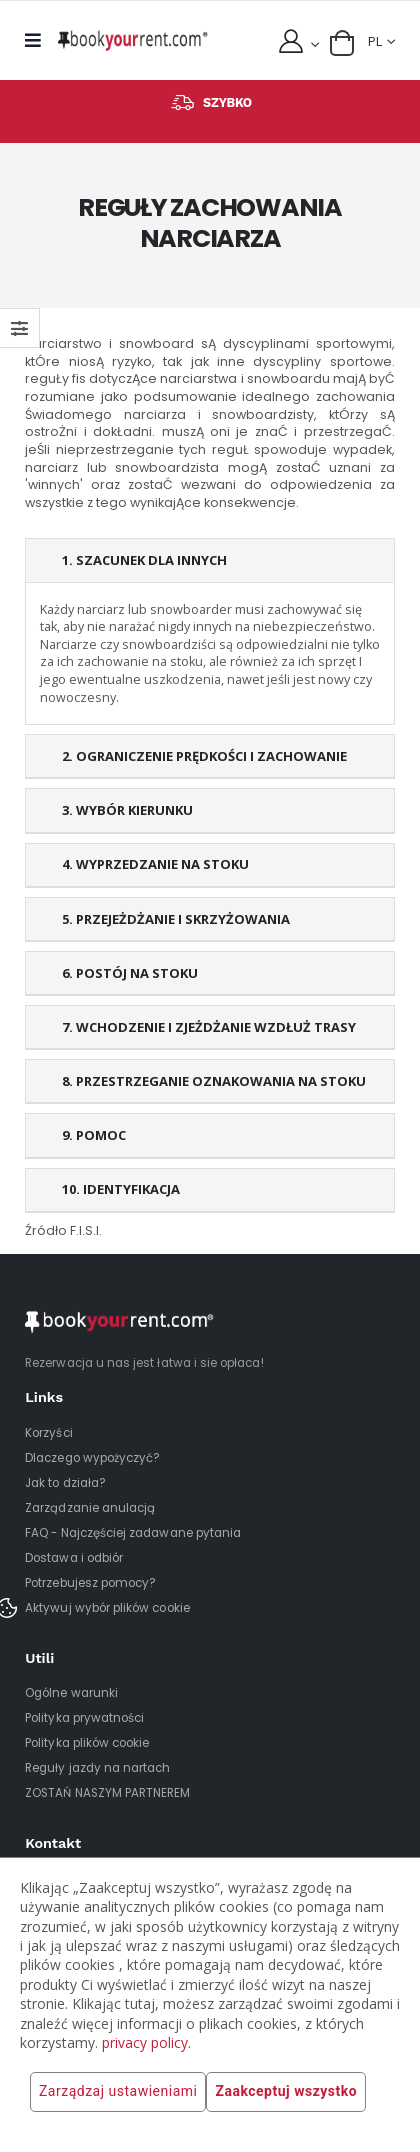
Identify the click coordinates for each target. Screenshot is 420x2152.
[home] (133, 40)
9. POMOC (94, 1135)
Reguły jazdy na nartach (97, 1768)
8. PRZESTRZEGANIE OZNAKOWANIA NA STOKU (214, 1081)
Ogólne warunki (71, 1693)
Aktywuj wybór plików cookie (107, 1608)
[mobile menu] (38, 40)
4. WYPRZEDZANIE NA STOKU (155, 864)
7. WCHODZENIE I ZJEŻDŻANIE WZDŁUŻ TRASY (209, 1027)
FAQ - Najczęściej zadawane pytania (133, 1533)
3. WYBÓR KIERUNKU (127, 810)
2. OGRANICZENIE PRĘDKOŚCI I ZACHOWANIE (204, 756)
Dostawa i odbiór (74, 1558)
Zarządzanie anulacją (90, 1508)
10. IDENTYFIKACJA (121, 1189)
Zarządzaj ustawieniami (118, 2092)
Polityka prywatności (84, 1718)
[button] (342, 43)
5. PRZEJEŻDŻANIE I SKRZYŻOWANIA (176, 919)
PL (375, 41)
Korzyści (48, 1433)
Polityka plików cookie (87, 1743)
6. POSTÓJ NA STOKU (130, 973)
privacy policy (145, 2042)
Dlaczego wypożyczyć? (92, 1458)
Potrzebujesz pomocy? (90, 1583)
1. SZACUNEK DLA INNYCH (144, 560)
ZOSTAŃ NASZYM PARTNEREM (107, 1793)
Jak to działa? (65, 1483)
